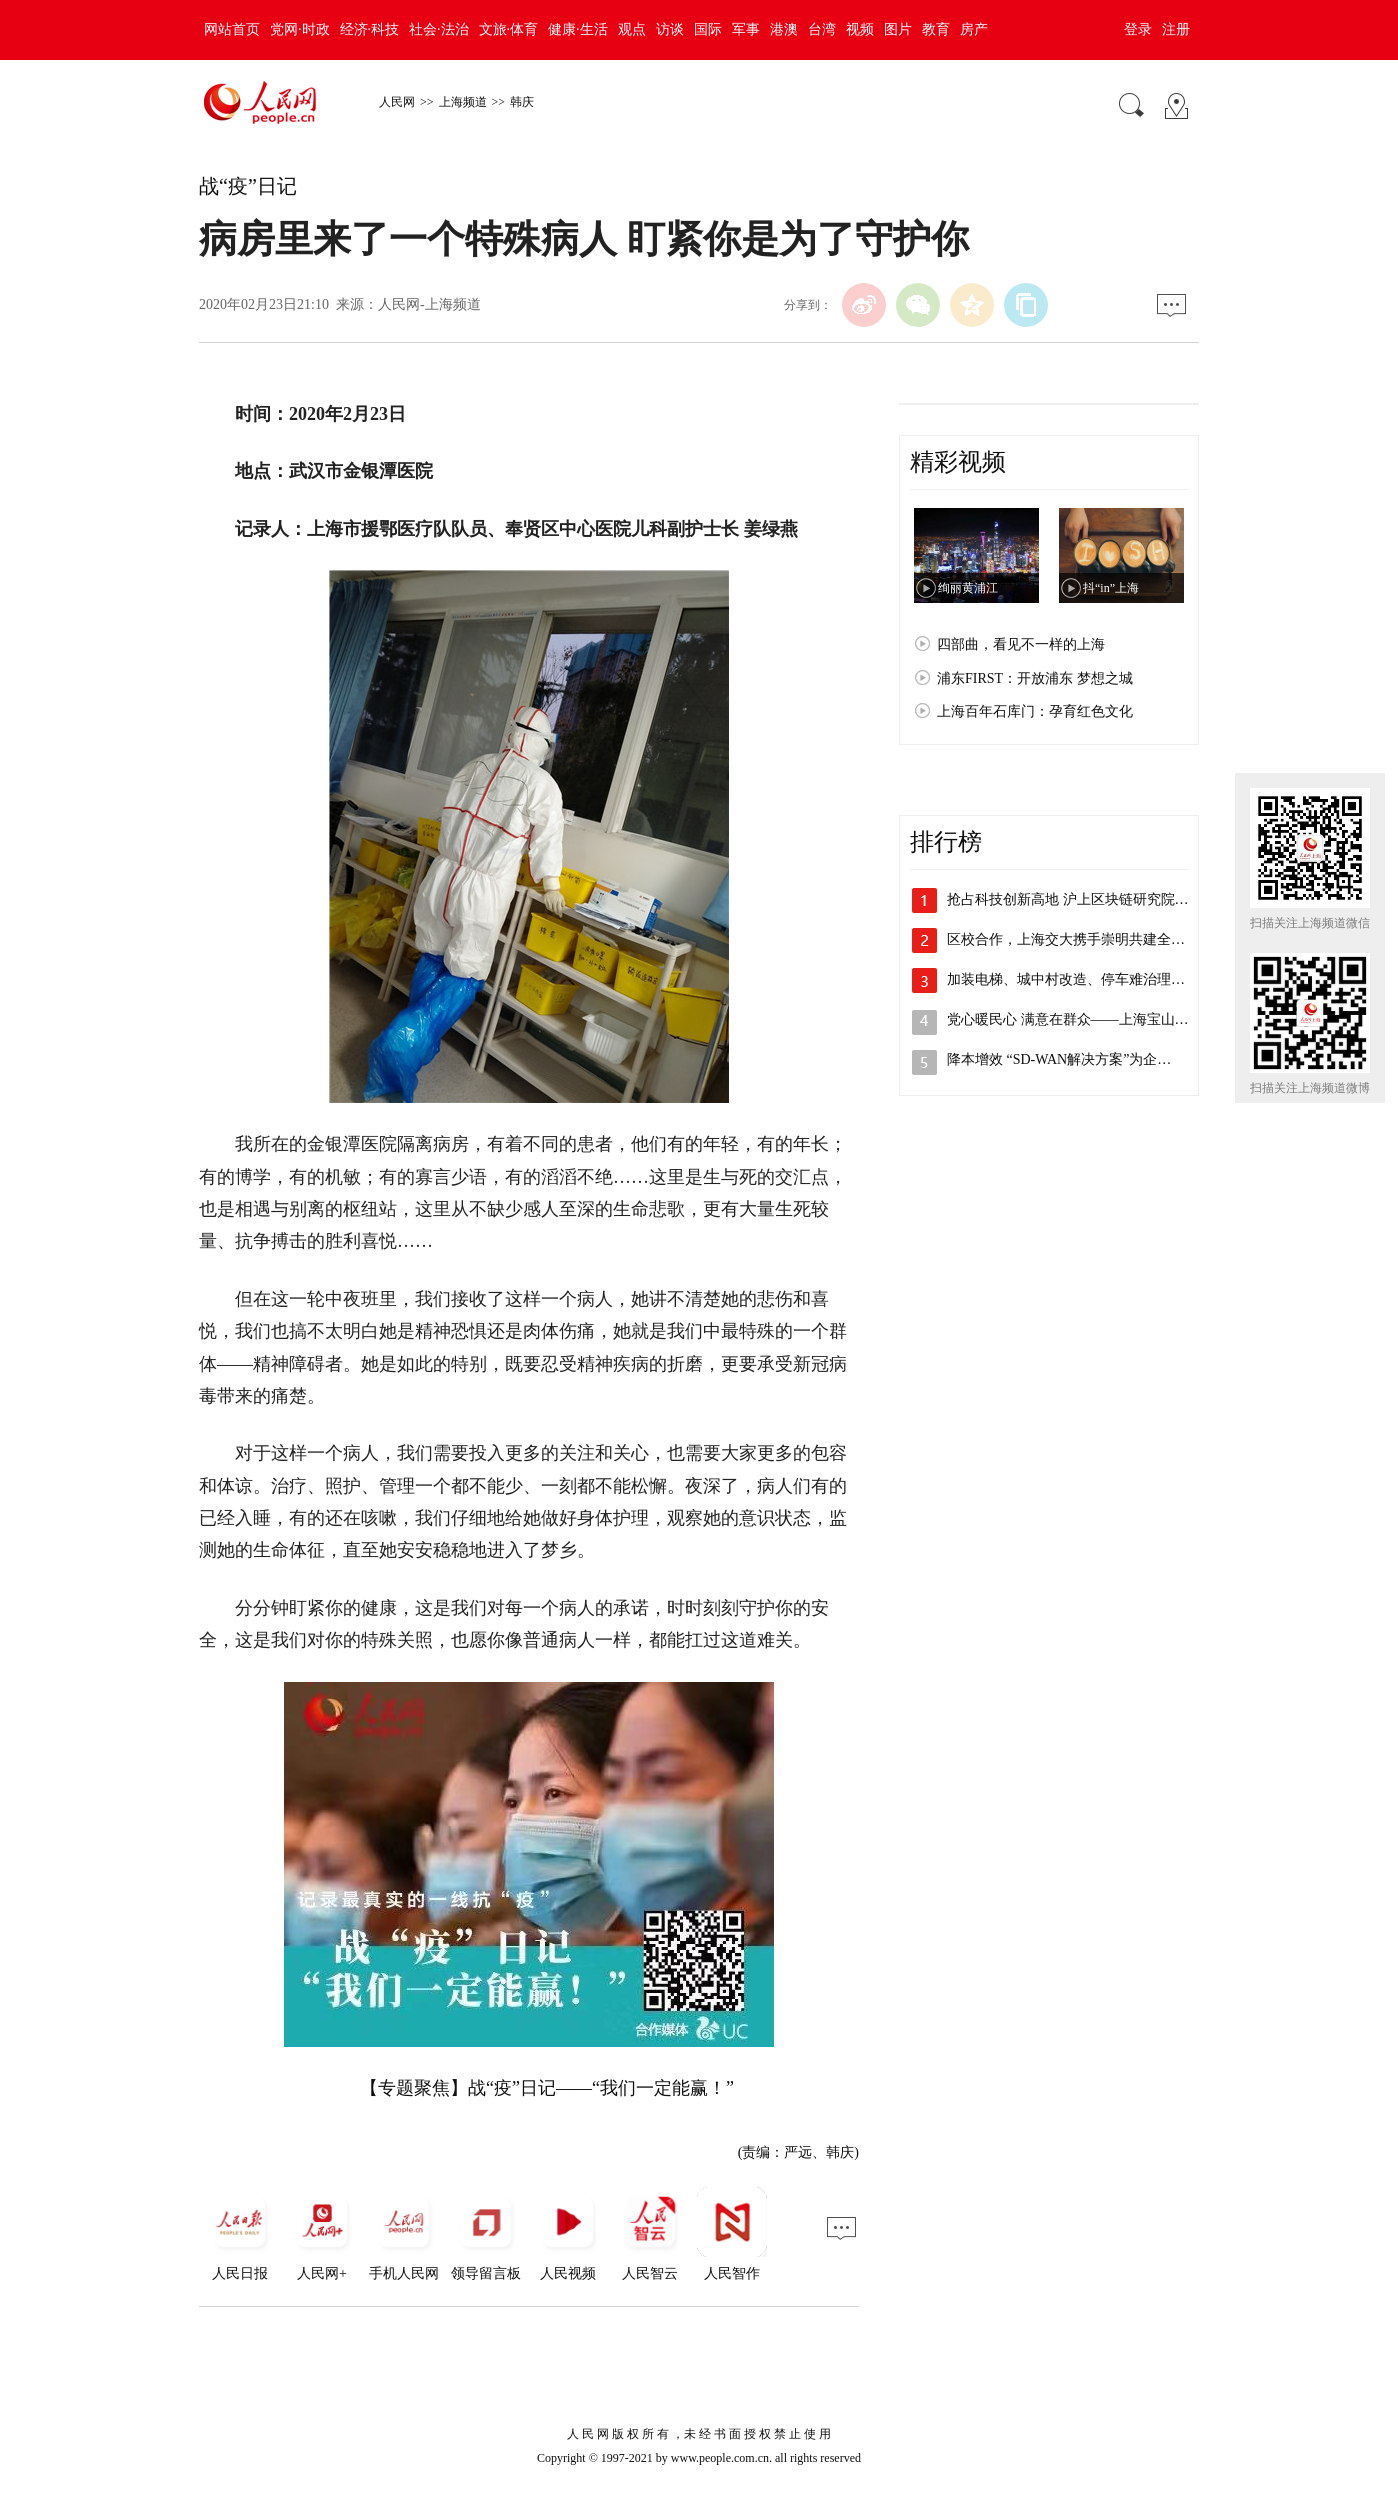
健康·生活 (578, 29)
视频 (860, 29)
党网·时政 (300, 29)
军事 (746, 29)
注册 (1176, 29)
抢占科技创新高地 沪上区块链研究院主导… (1082, 899)
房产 (974, 29)
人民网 (397, 102)
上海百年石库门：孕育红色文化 (1035, 711)
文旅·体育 (509, 29)
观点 (632, 29)
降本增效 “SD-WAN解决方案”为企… (1059, 1059)
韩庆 (522, 102)
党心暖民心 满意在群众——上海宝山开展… (1082, 1019)
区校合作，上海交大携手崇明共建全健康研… (1087, 939)
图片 (898, 29)
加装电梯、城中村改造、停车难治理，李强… (1087, 979)
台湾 (822, 29)
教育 (936, 29)
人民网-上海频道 (429, 304)
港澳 (784, 29)
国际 (708, 29)
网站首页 (232, 29)
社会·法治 (439, 29)
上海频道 (463, 102)
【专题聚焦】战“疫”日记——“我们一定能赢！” (547, 2088)
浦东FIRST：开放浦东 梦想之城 (1035, 678)
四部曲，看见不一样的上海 (1021, 644)
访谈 (670, 29)
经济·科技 (370, 29)
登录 (1138, 29)
